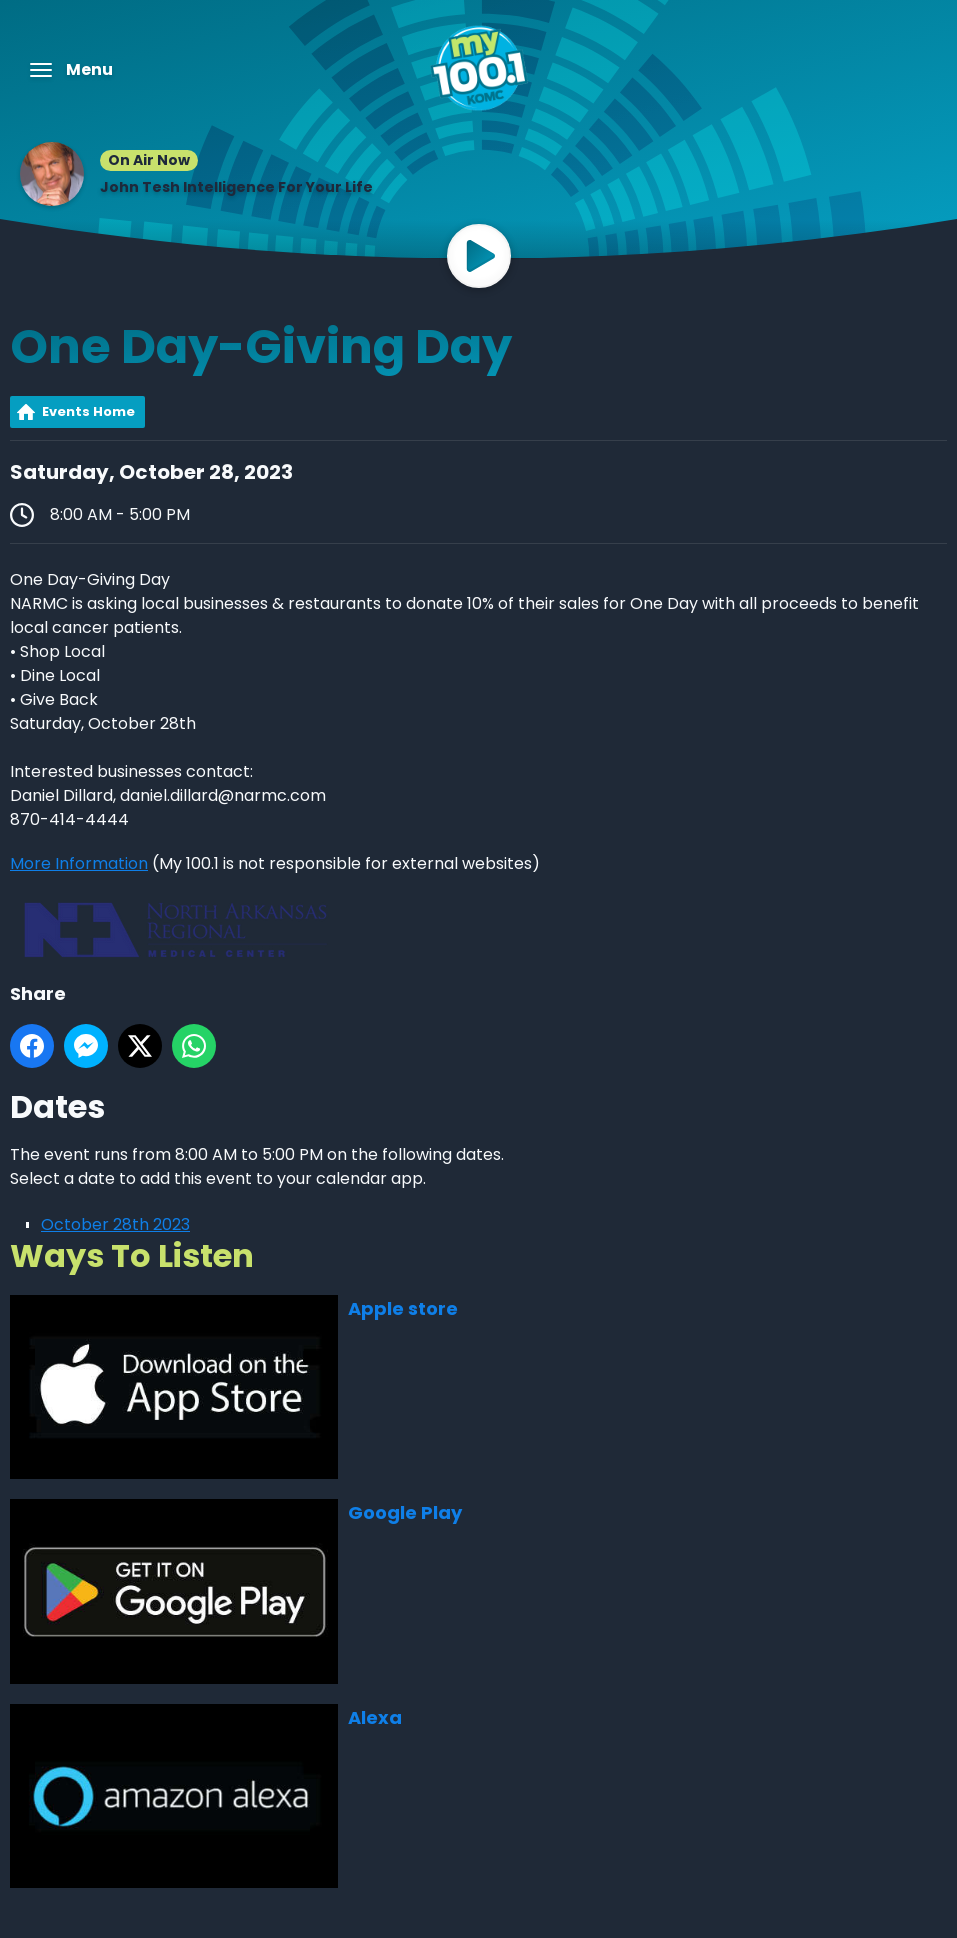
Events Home (88, 411)
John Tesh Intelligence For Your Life (236, 187)
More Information (79, 863)
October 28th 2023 (115, 1224)
